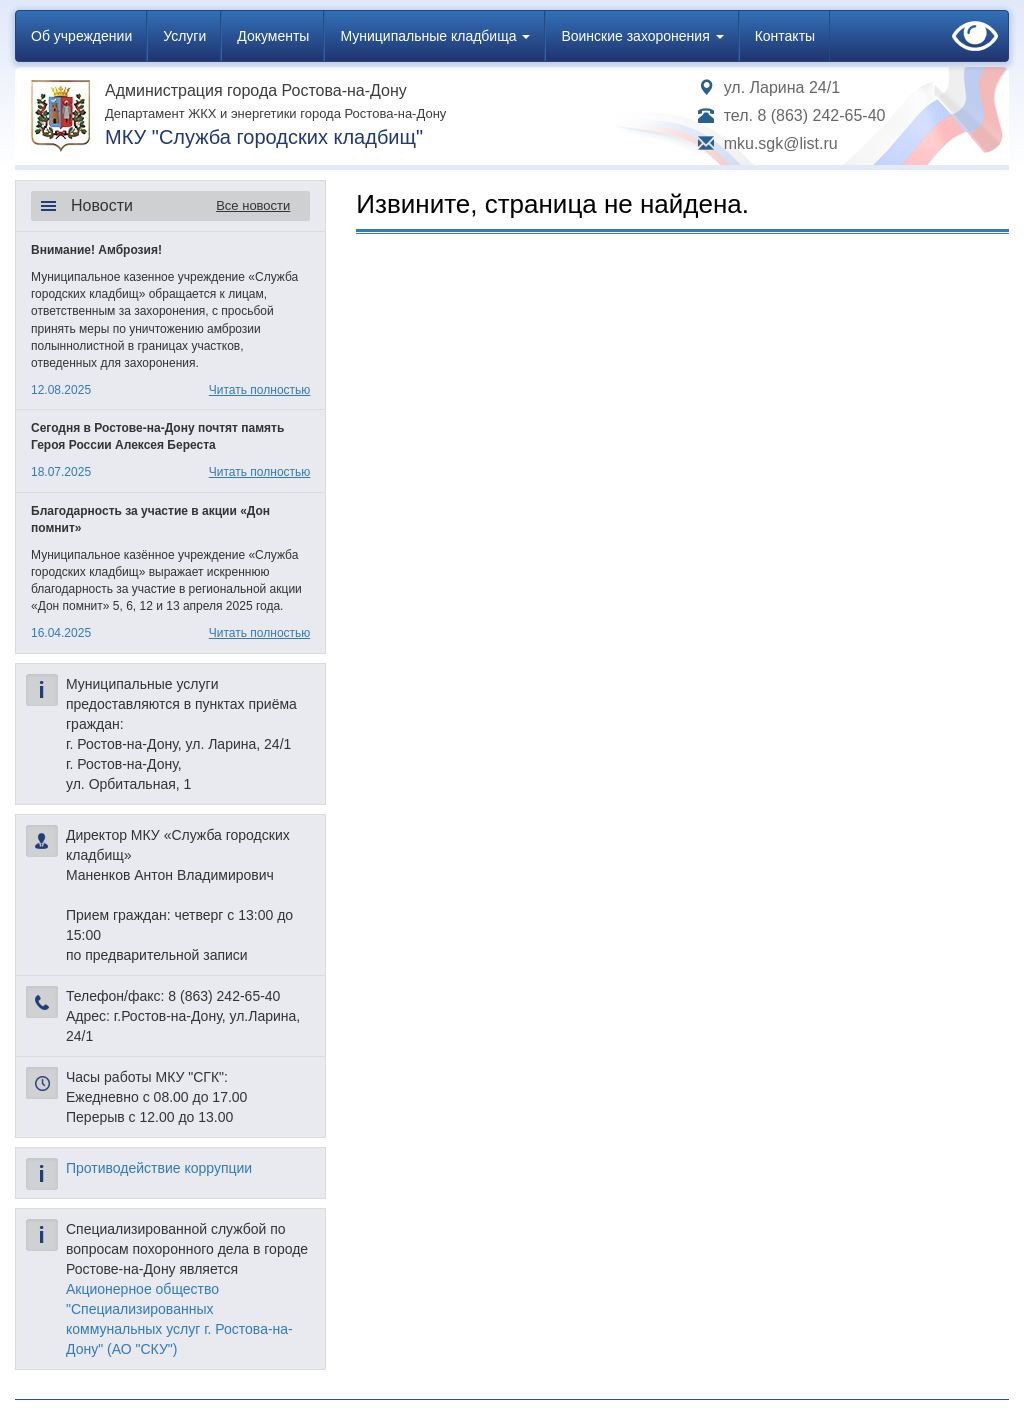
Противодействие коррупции (159, 1168)
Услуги (184, 36)
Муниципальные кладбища (435, 36)
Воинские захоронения (642, 36)
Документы (273, 36)
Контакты (785, 36)
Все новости (253, 205)
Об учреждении (81, 36)
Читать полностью (260, 390)
